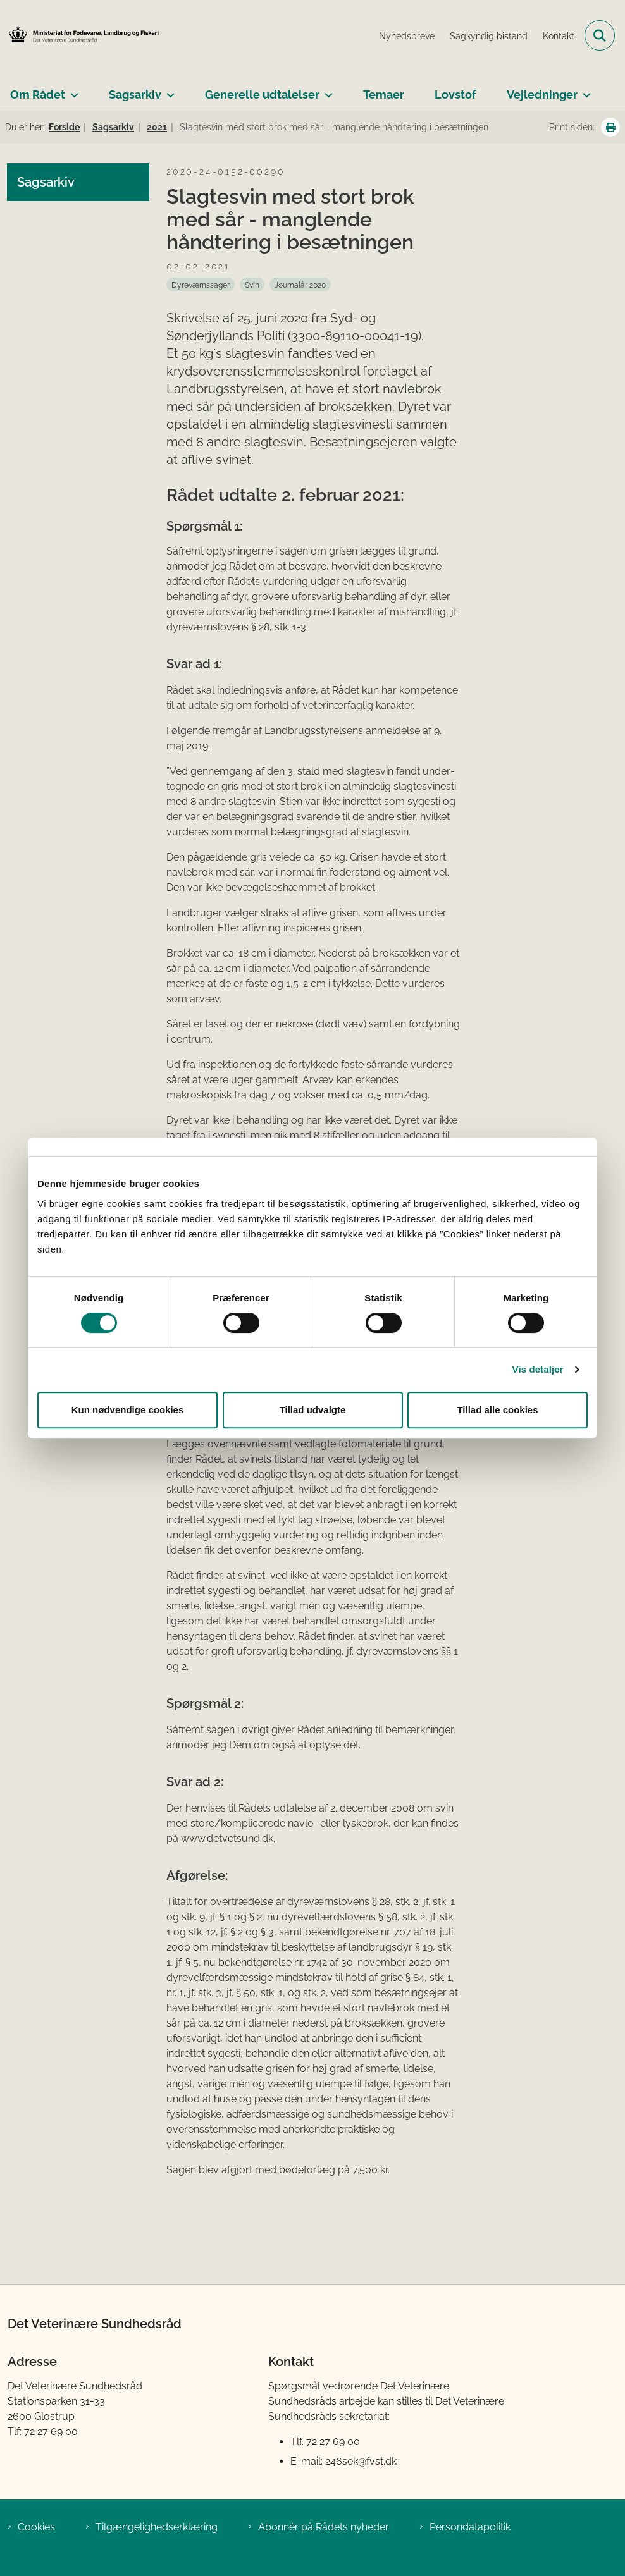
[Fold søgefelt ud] (600, 35)
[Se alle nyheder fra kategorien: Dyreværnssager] (200, 284)
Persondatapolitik (470, 2527)
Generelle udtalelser (262, 94)
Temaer (383, 94)
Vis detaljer (538, 1369)
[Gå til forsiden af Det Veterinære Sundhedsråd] (79, 35)
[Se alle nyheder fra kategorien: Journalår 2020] (300, 284)
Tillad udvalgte (313, 1409)
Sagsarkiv (135, 94)
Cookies (36, 2527)
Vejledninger (542, 94)
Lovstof (455, 94)
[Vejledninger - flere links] (584, 90)
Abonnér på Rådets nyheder (323, 2527)
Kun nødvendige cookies (127, 1409)
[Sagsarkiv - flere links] (168, 90)
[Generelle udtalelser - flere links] (326, 90)
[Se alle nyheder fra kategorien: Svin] (252, 284)
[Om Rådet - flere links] (71, 90)
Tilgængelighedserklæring (157, 2527)
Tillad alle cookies (497, 1409)
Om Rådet (37, 94)
